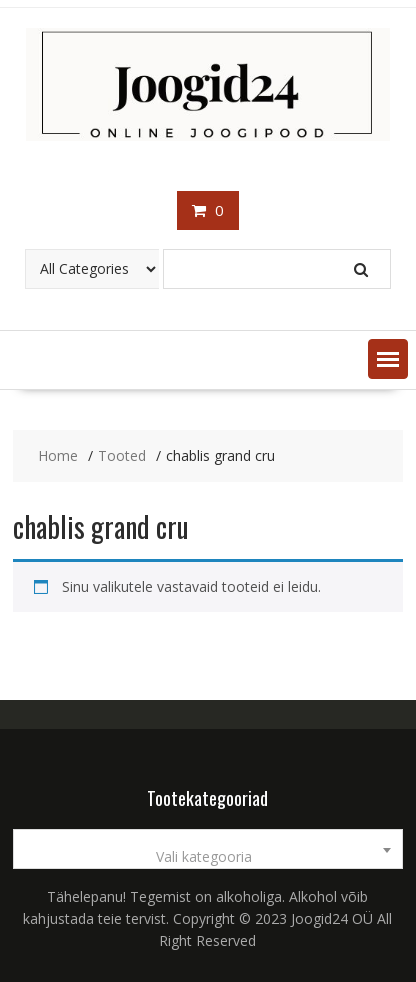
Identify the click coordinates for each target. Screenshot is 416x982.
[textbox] (207, 857)
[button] (388, 359)
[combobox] (207, 849)
